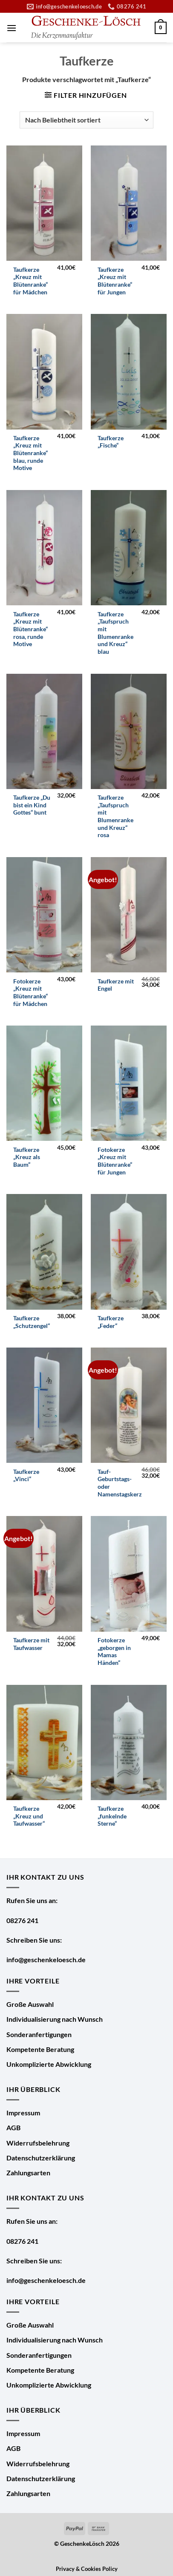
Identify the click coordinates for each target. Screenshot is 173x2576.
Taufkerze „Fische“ (111, 442)
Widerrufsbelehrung (37, 2143)
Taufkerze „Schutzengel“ (31, 1322)
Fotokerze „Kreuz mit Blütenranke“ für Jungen (115, 1161)
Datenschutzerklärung (40, 2158)
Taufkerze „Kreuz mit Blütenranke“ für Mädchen (30, 281)
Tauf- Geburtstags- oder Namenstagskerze (121, 1483)
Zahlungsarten (28, 2173)
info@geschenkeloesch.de (46, 1959)
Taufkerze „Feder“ (111, 1322)
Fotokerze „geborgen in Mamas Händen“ (114, 1651)
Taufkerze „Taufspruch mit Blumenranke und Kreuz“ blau (115, 633)
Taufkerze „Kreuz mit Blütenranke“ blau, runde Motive (30, 453)
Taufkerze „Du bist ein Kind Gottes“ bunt (31, 805)
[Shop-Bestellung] (86, 119)
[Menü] (11, 27)
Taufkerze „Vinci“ (26, 1475)
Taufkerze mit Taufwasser (31, 1644)
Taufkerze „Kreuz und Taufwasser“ (29, 1816)
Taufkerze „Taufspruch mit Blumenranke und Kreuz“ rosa (115, 816)
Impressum (23, 2113)
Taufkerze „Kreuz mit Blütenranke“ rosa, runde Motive (30, 629)
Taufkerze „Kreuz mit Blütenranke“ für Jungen (115, 281)
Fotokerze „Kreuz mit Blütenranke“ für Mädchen (30, 992)
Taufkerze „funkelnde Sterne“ (112, 1816)
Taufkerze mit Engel (116, 985)
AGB (13, 2127)
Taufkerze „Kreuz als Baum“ (26, 1157)
